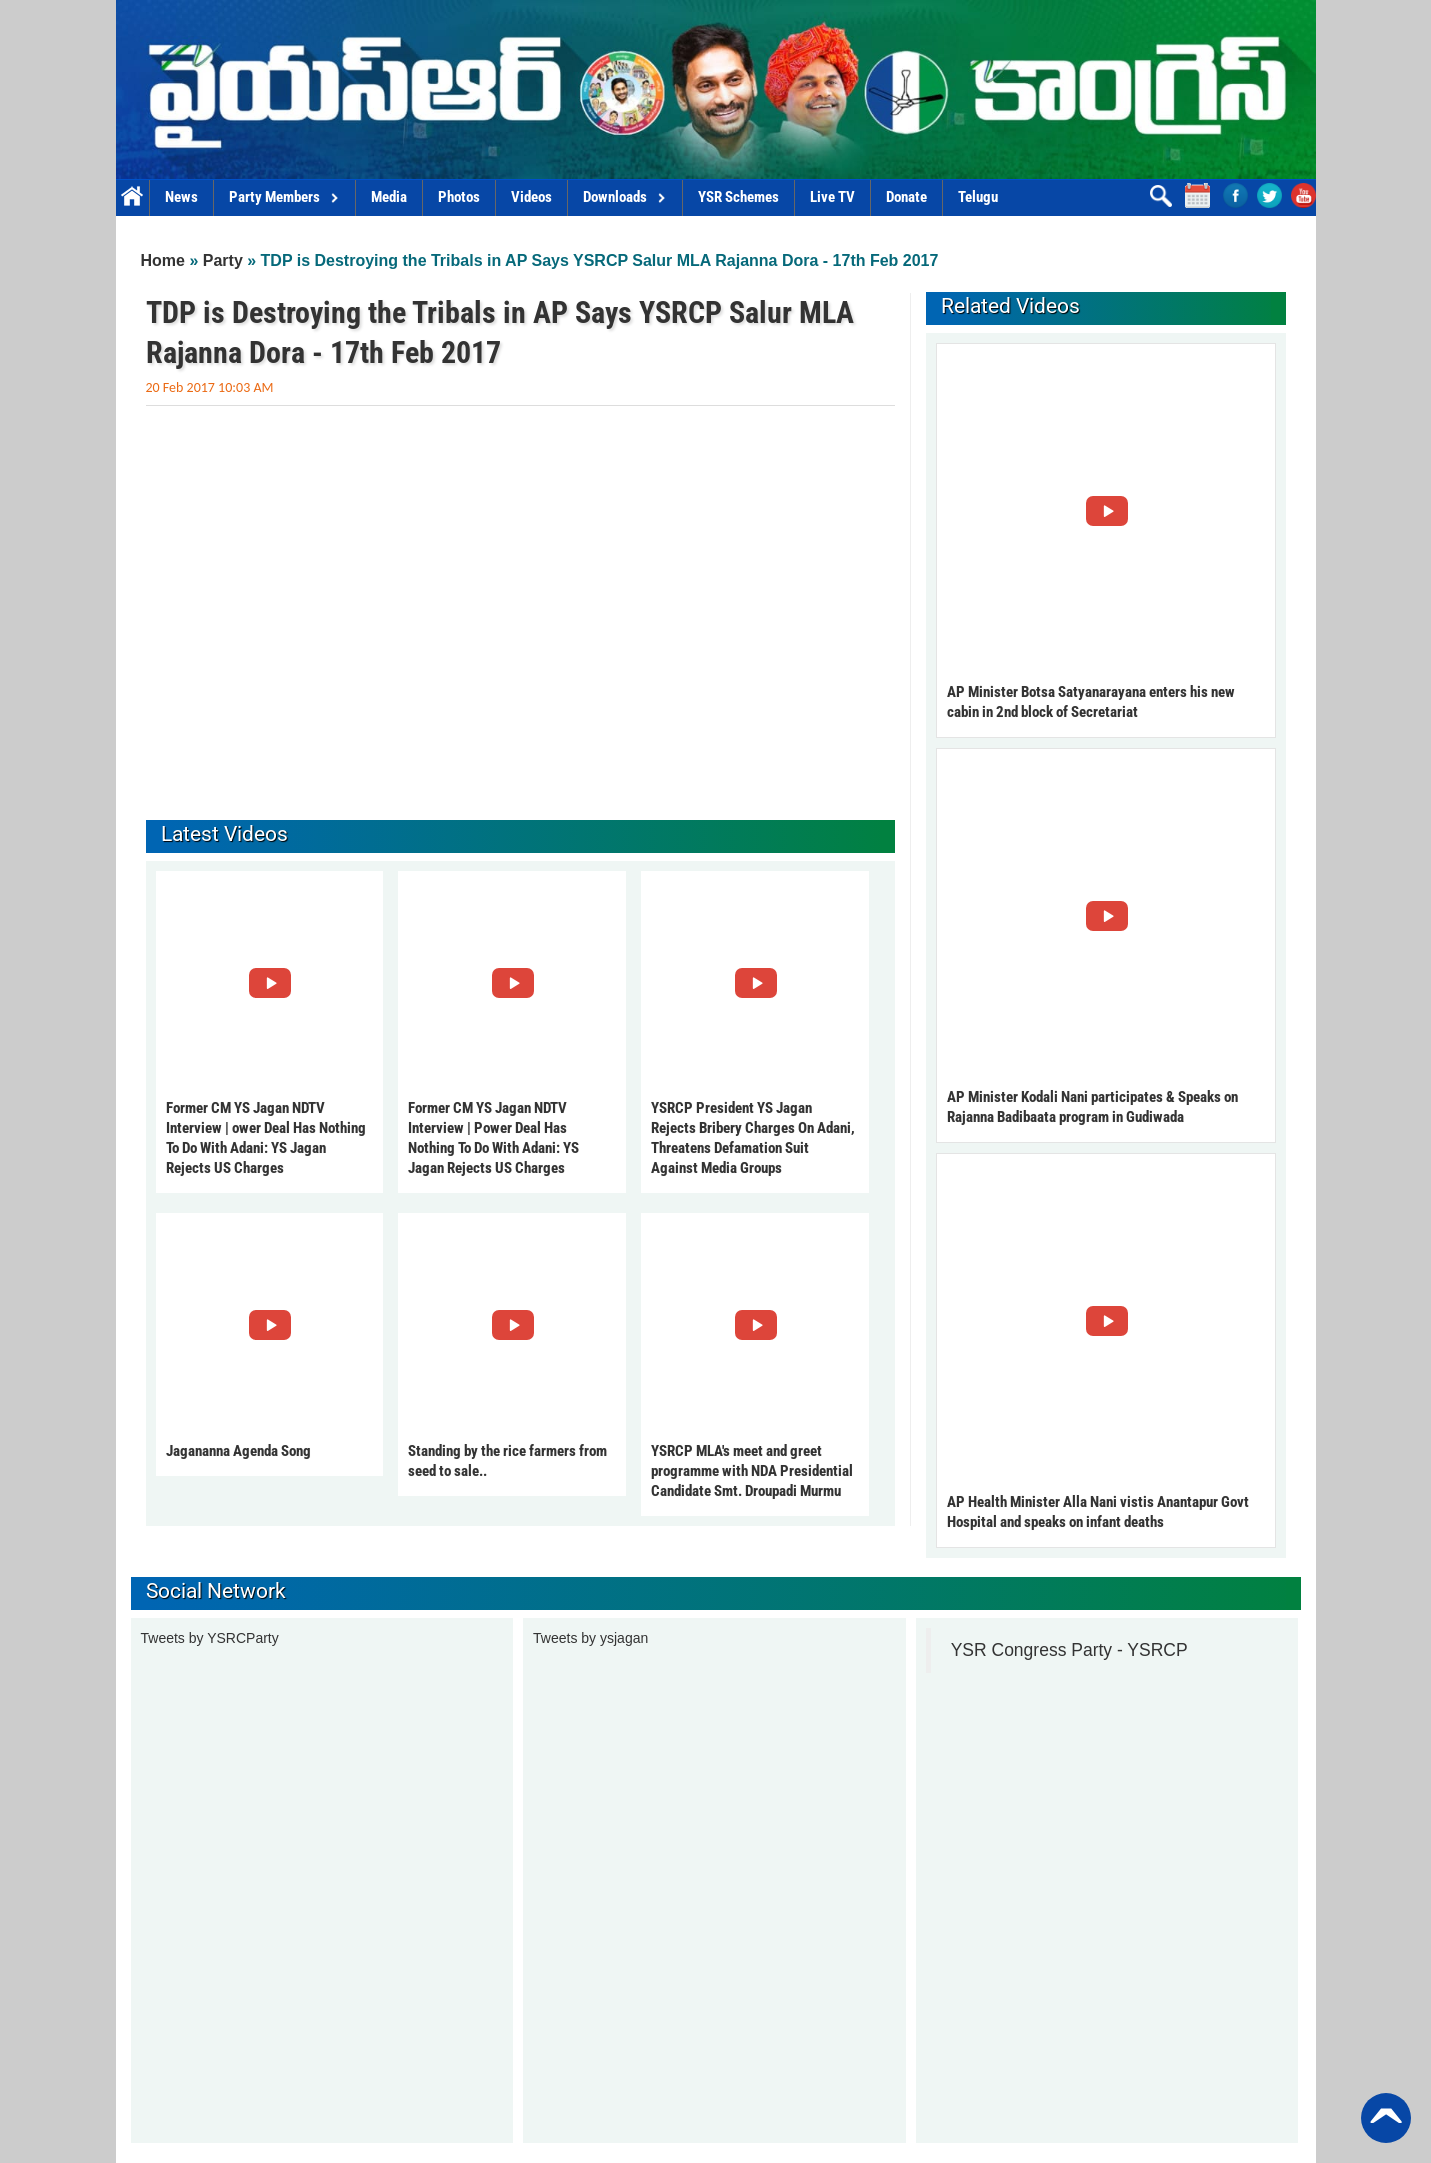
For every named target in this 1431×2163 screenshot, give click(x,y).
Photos (459, 197)
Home (132, 197)
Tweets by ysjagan (590, 1638)
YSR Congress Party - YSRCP (1069, 1650)
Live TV (832, 197)
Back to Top (1386, 2118)
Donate (906, 197)
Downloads (625, 197)
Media (389, 197)
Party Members (284, 197)
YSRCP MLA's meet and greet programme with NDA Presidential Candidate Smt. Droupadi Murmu (752, 1471)
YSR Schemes (738, 197)
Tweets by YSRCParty (210, 1638)
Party (223, 260)
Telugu (978, 197)
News (181, 197)
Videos (531, 197)
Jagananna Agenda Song (238, 1451)
